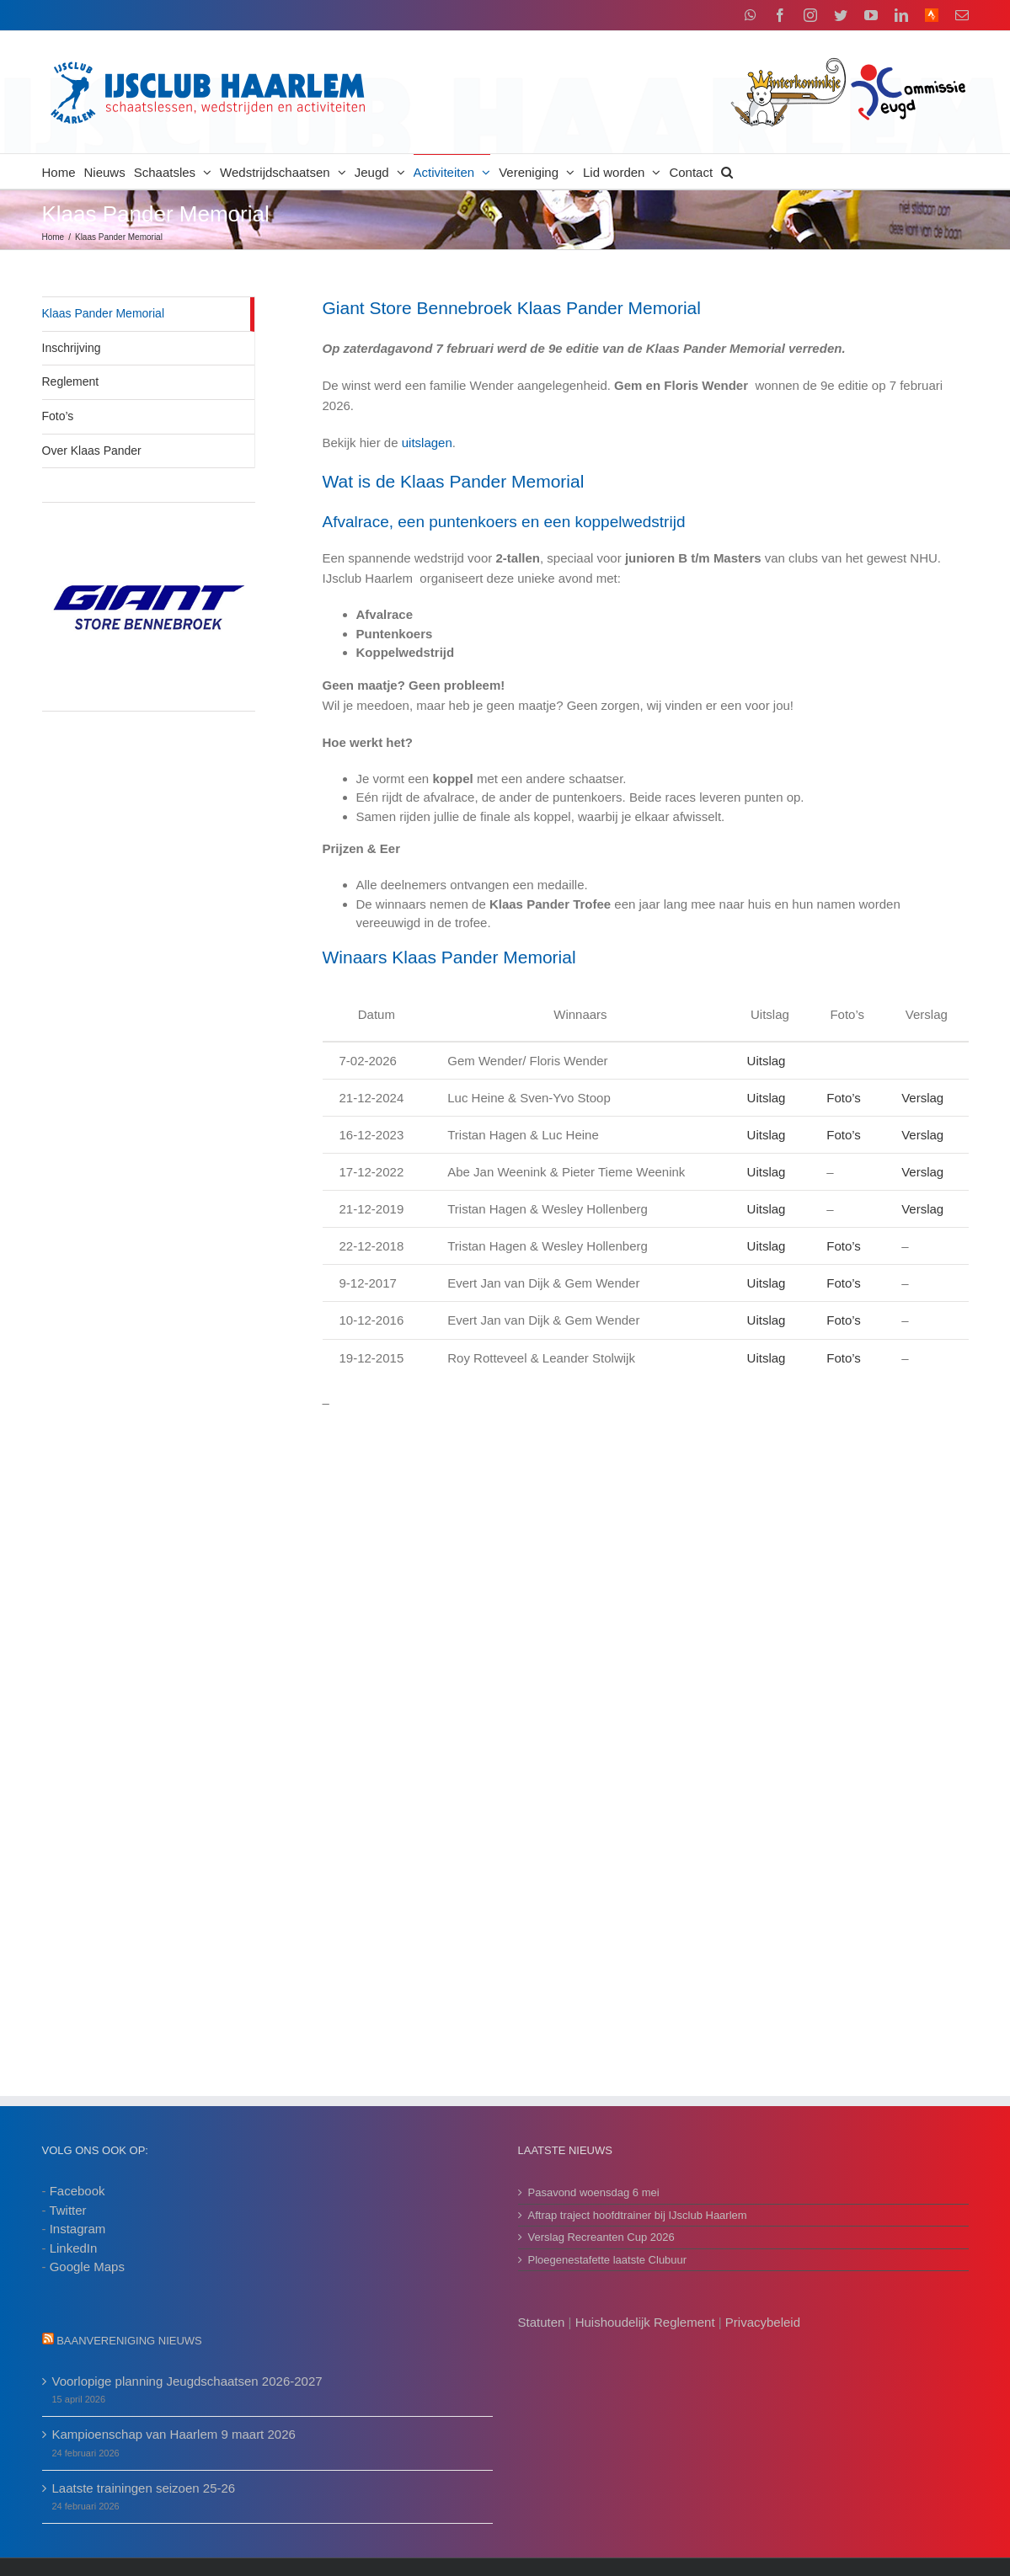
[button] (727, 171)
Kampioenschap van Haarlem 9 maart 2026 (174, 2434)
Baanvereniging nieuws (129, 2340)
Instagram (78, 2228)
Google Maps (87, 2266)
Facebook (77, 2191)
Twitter (67, 2210)
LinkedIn (74, 2248)
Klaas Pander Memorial (103, 313)
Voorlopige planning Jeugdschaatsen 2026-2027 (187, 2381)
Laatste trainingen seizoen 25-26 (144, 2488)
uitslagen (427, 442)
